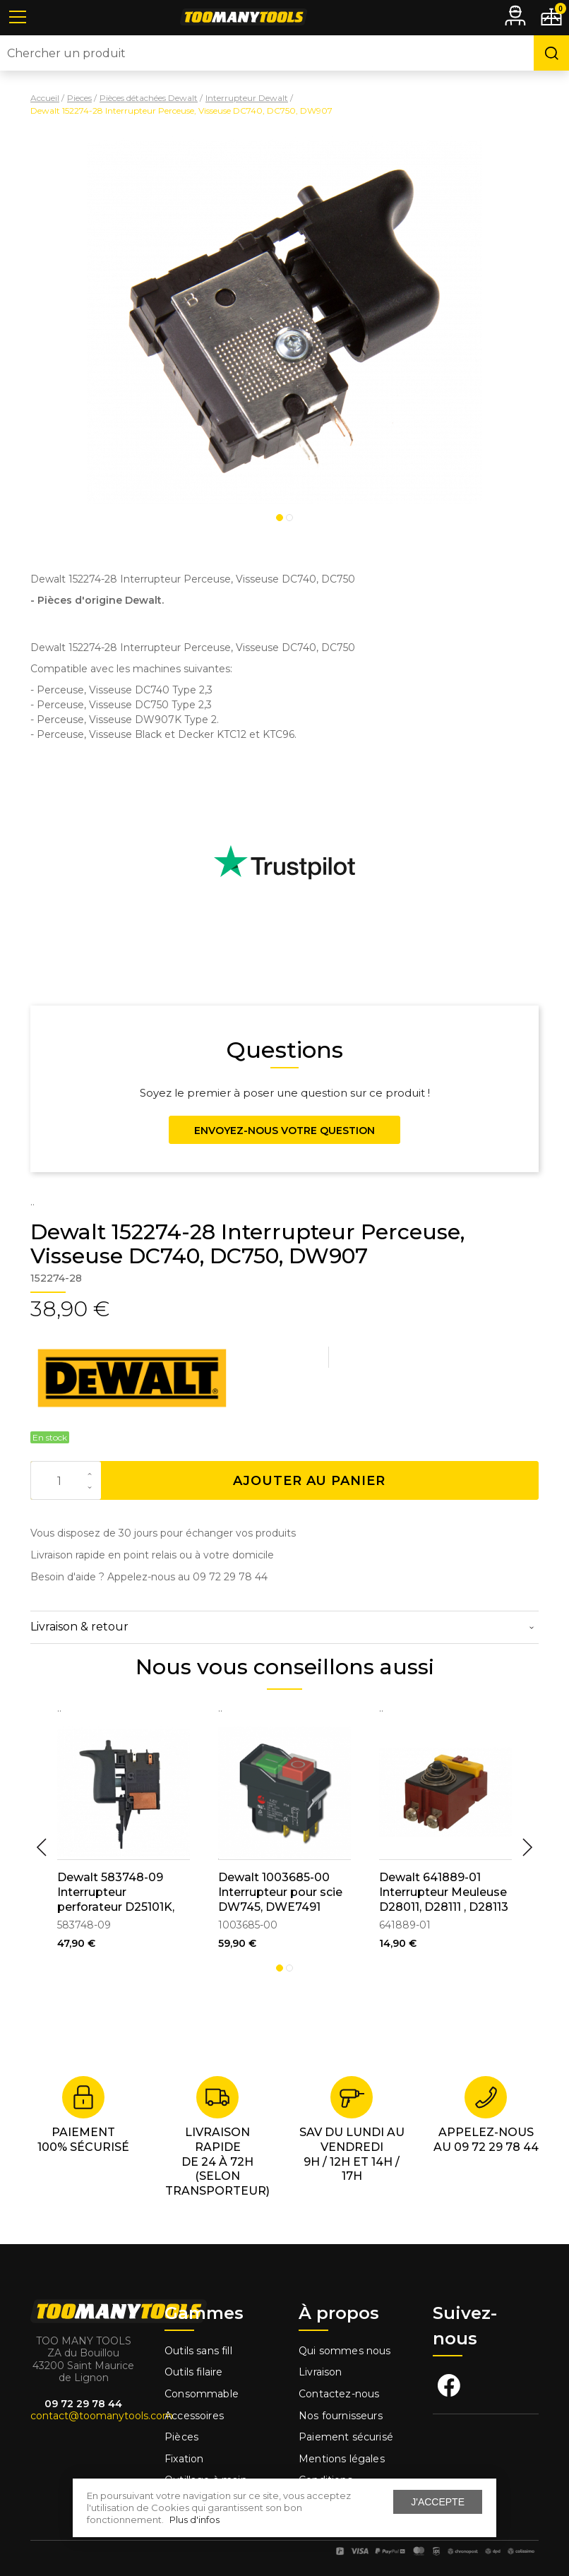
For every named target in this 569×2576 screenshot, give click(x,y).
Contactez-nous (339, 2393)
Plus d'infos (194, 2519)
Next (527, 1847)
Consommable (201, 2393)
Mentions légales (343, 2458)
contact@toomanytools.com (101, 2415)
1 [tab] (279, 517)
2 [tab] (289, 517)
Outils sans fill (198, 2350)
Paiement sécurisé (346, 2437)
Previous (41, 1847)
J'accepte (438, 2502)
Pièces (181, 2437)
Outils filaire (193, 2372)
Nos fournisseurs (341, 2415)
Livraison (320, 2372)
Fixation (183, 2458)
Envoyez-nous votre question (284, 1130)
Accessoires (194, 2415)
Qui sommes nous (345, 2350)
